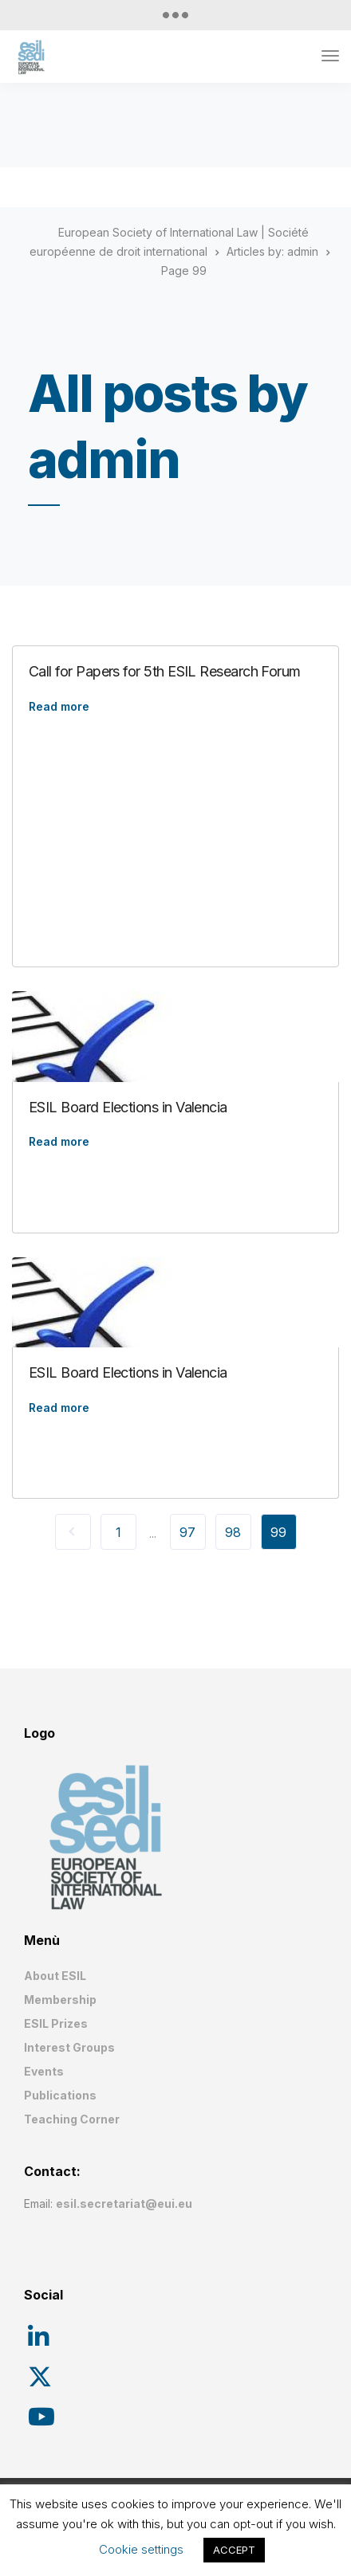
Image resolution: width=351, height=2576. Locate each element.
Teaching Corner (72, 2119)
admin (302, 251)
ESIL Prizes (56, 2023)
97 (187, 1532)
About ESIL (55, 1975)
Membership (60, 1999)
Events (44, 2071)
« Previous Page (73, 1532)
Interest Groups (69, 2047)
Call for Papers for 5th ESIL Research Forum (165, 671)
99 (278, 1532)
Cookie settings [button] (141, 2549)
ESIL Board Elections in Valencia (128, 1107)
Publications (60, 2095)
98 (233, 1532)
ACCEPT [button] (234, 2549)
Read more (59, 706)
